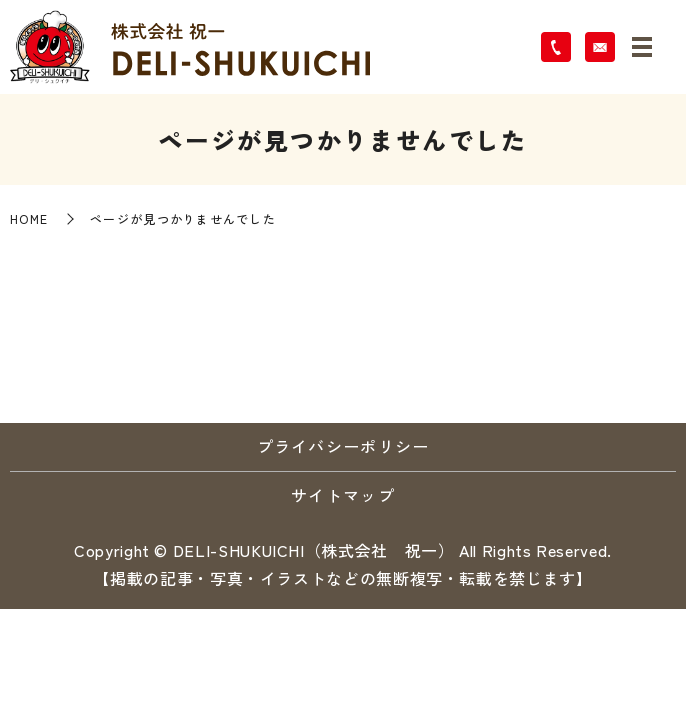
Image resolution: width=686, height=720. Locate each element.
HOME (29, 218)
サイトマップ (343, 495)
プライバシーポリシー (343, 446)
